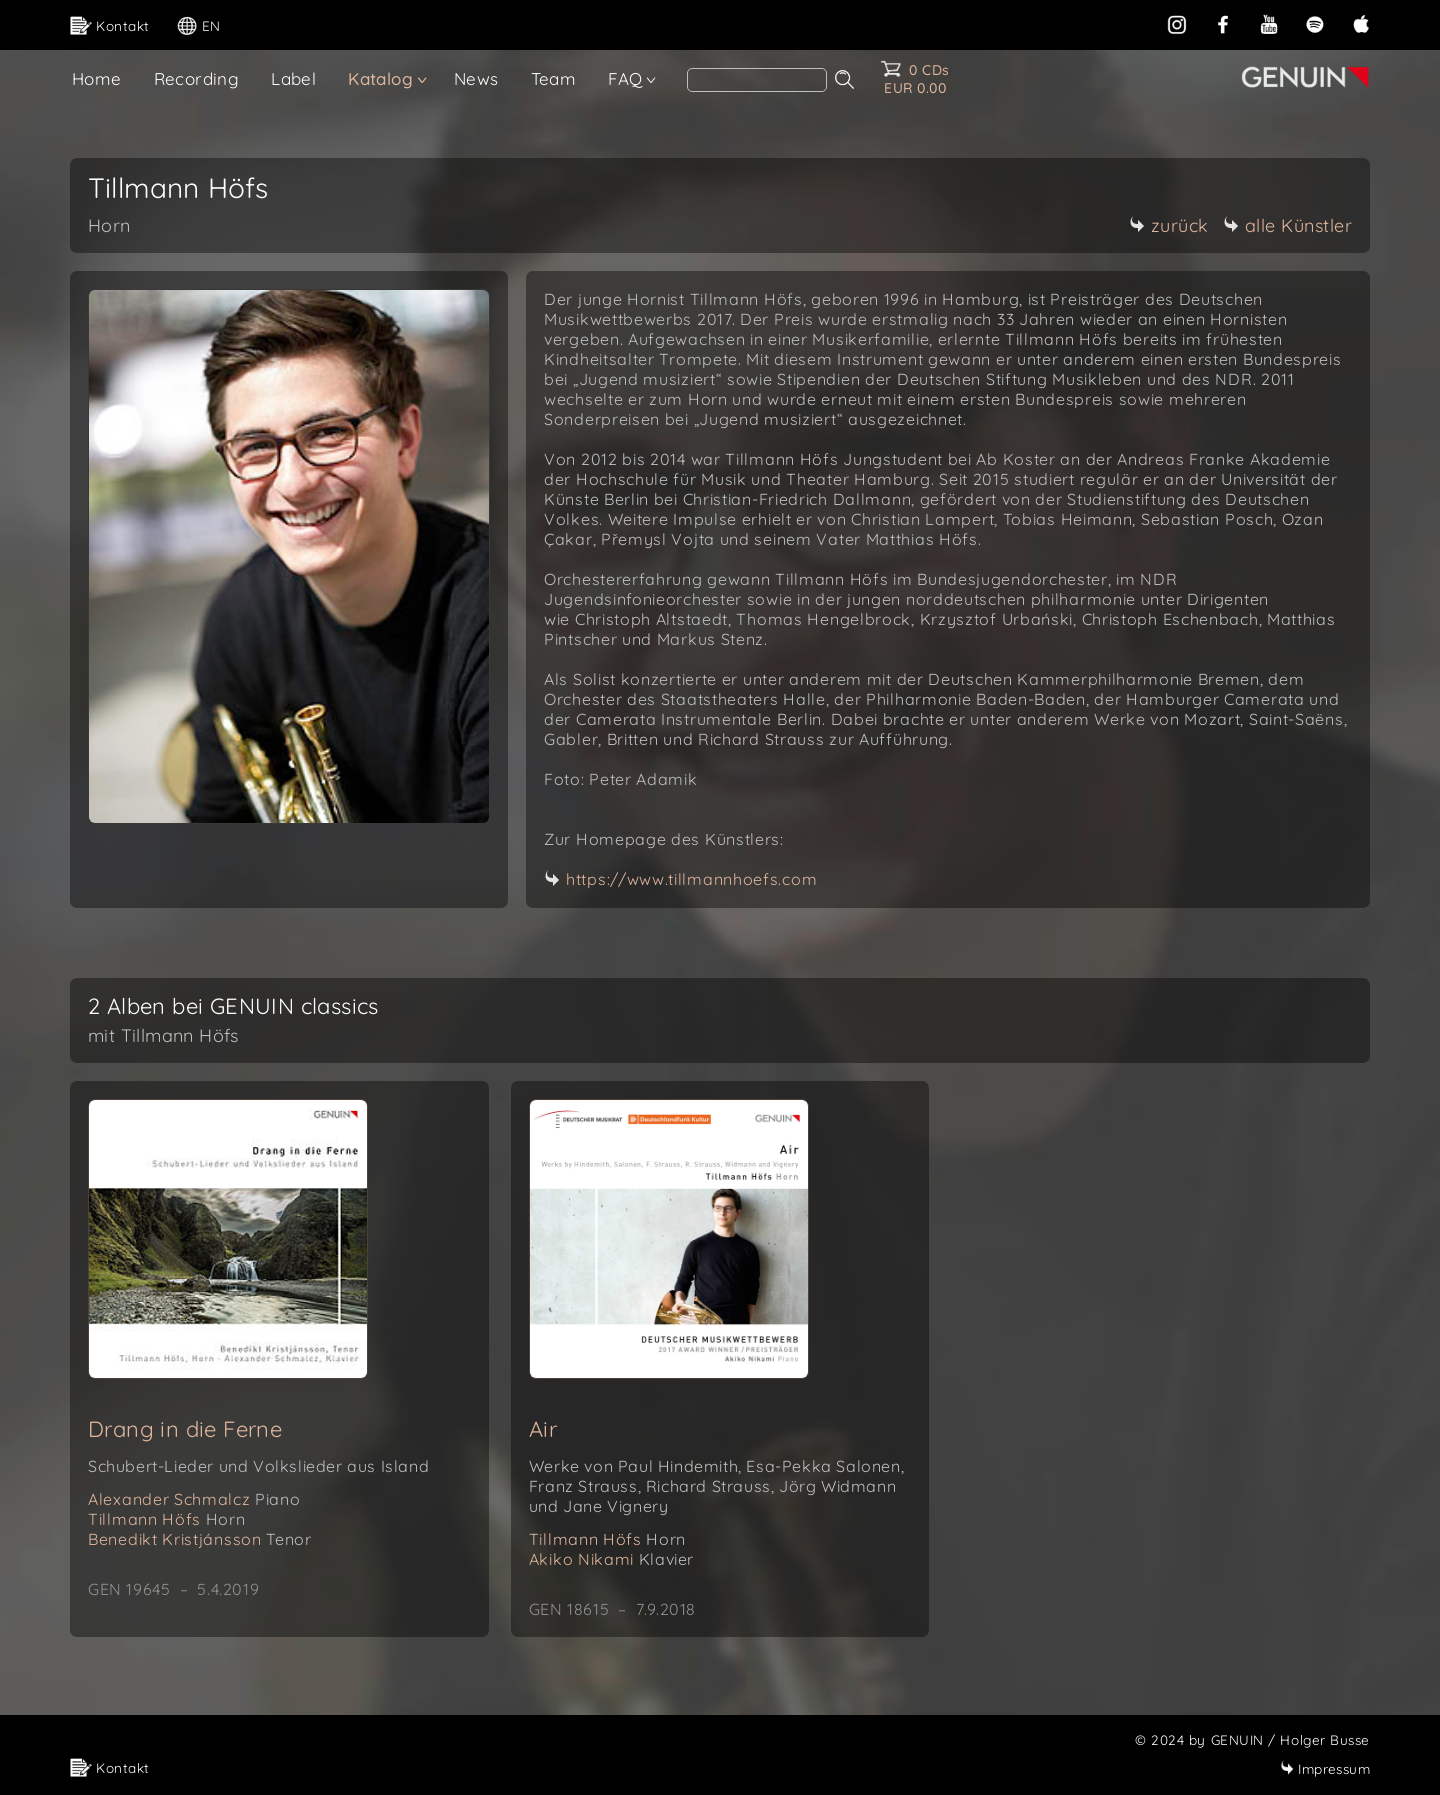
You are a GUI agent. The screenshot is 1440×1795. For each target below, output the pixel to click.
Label (293, 78)
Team (554, 78)
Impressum (1325, 1768)
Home (97, 78)
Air (543, 1429)
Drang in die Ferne (185, 1429)
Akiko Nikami (611, 1559)
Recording (197, 78)
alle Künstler (1288, 225)
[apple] (1361, 22)
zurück (1169, 225)
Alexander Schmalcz (194, 1499)
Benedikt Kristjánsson (199, 1539)
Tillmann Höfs (166, 1519)
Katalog (380, 78)
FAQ (625, 78)
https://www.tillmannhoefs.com (691, 879)
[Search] (757, 80)
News (476, 78)
